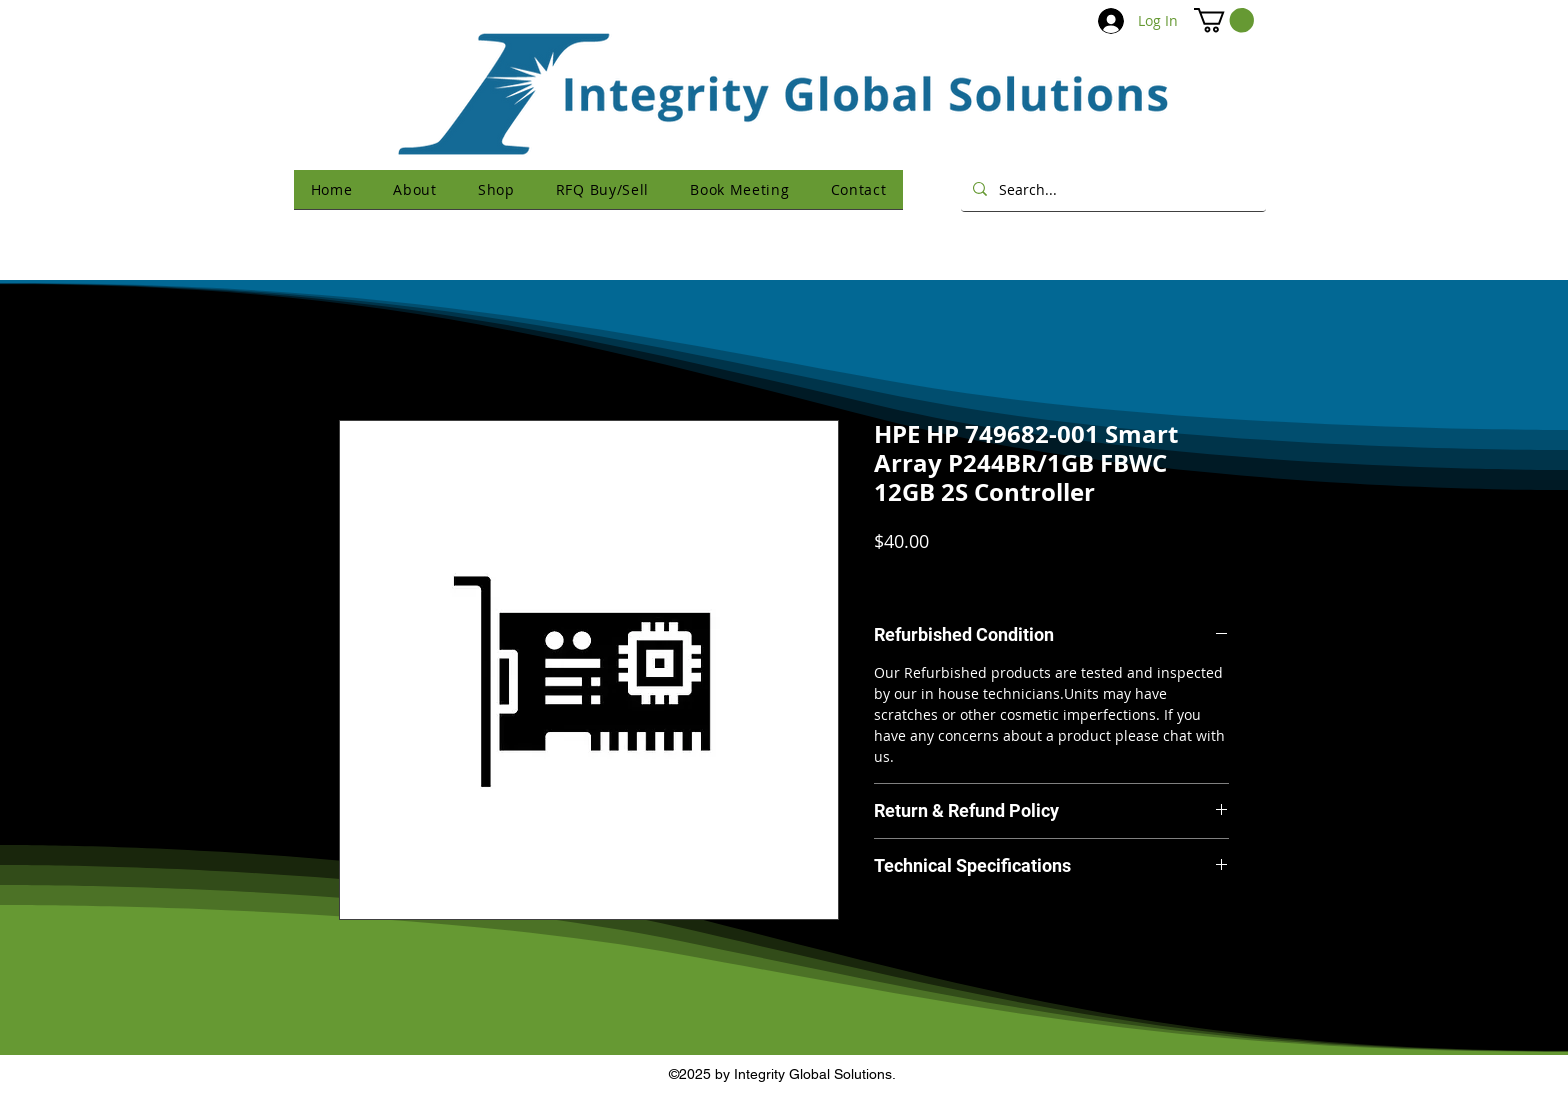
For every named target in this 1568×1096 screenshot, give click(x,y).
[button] (1224, 20)
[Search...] (1111, 189)
